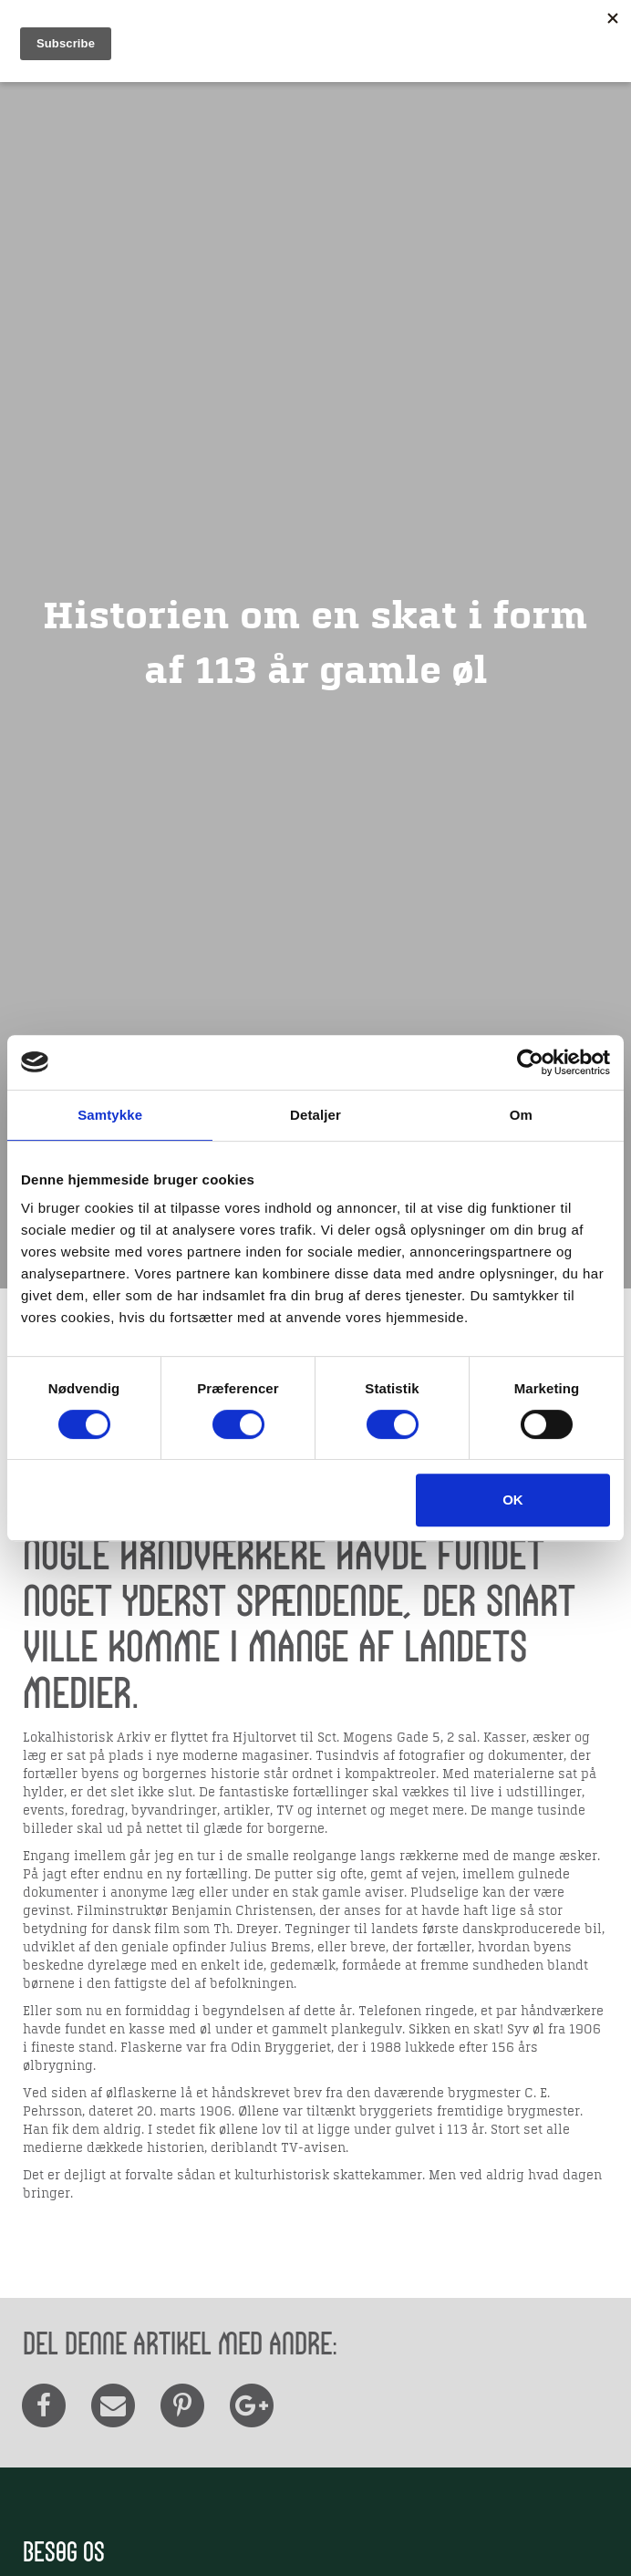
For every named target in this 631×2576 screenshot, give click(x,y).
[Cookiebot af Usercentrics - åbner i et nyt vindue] (530, 1062)
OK (512, 1499)
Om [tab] (521, 1114)
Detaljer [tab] (315, 1114)
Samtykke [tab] (110, 1114)
